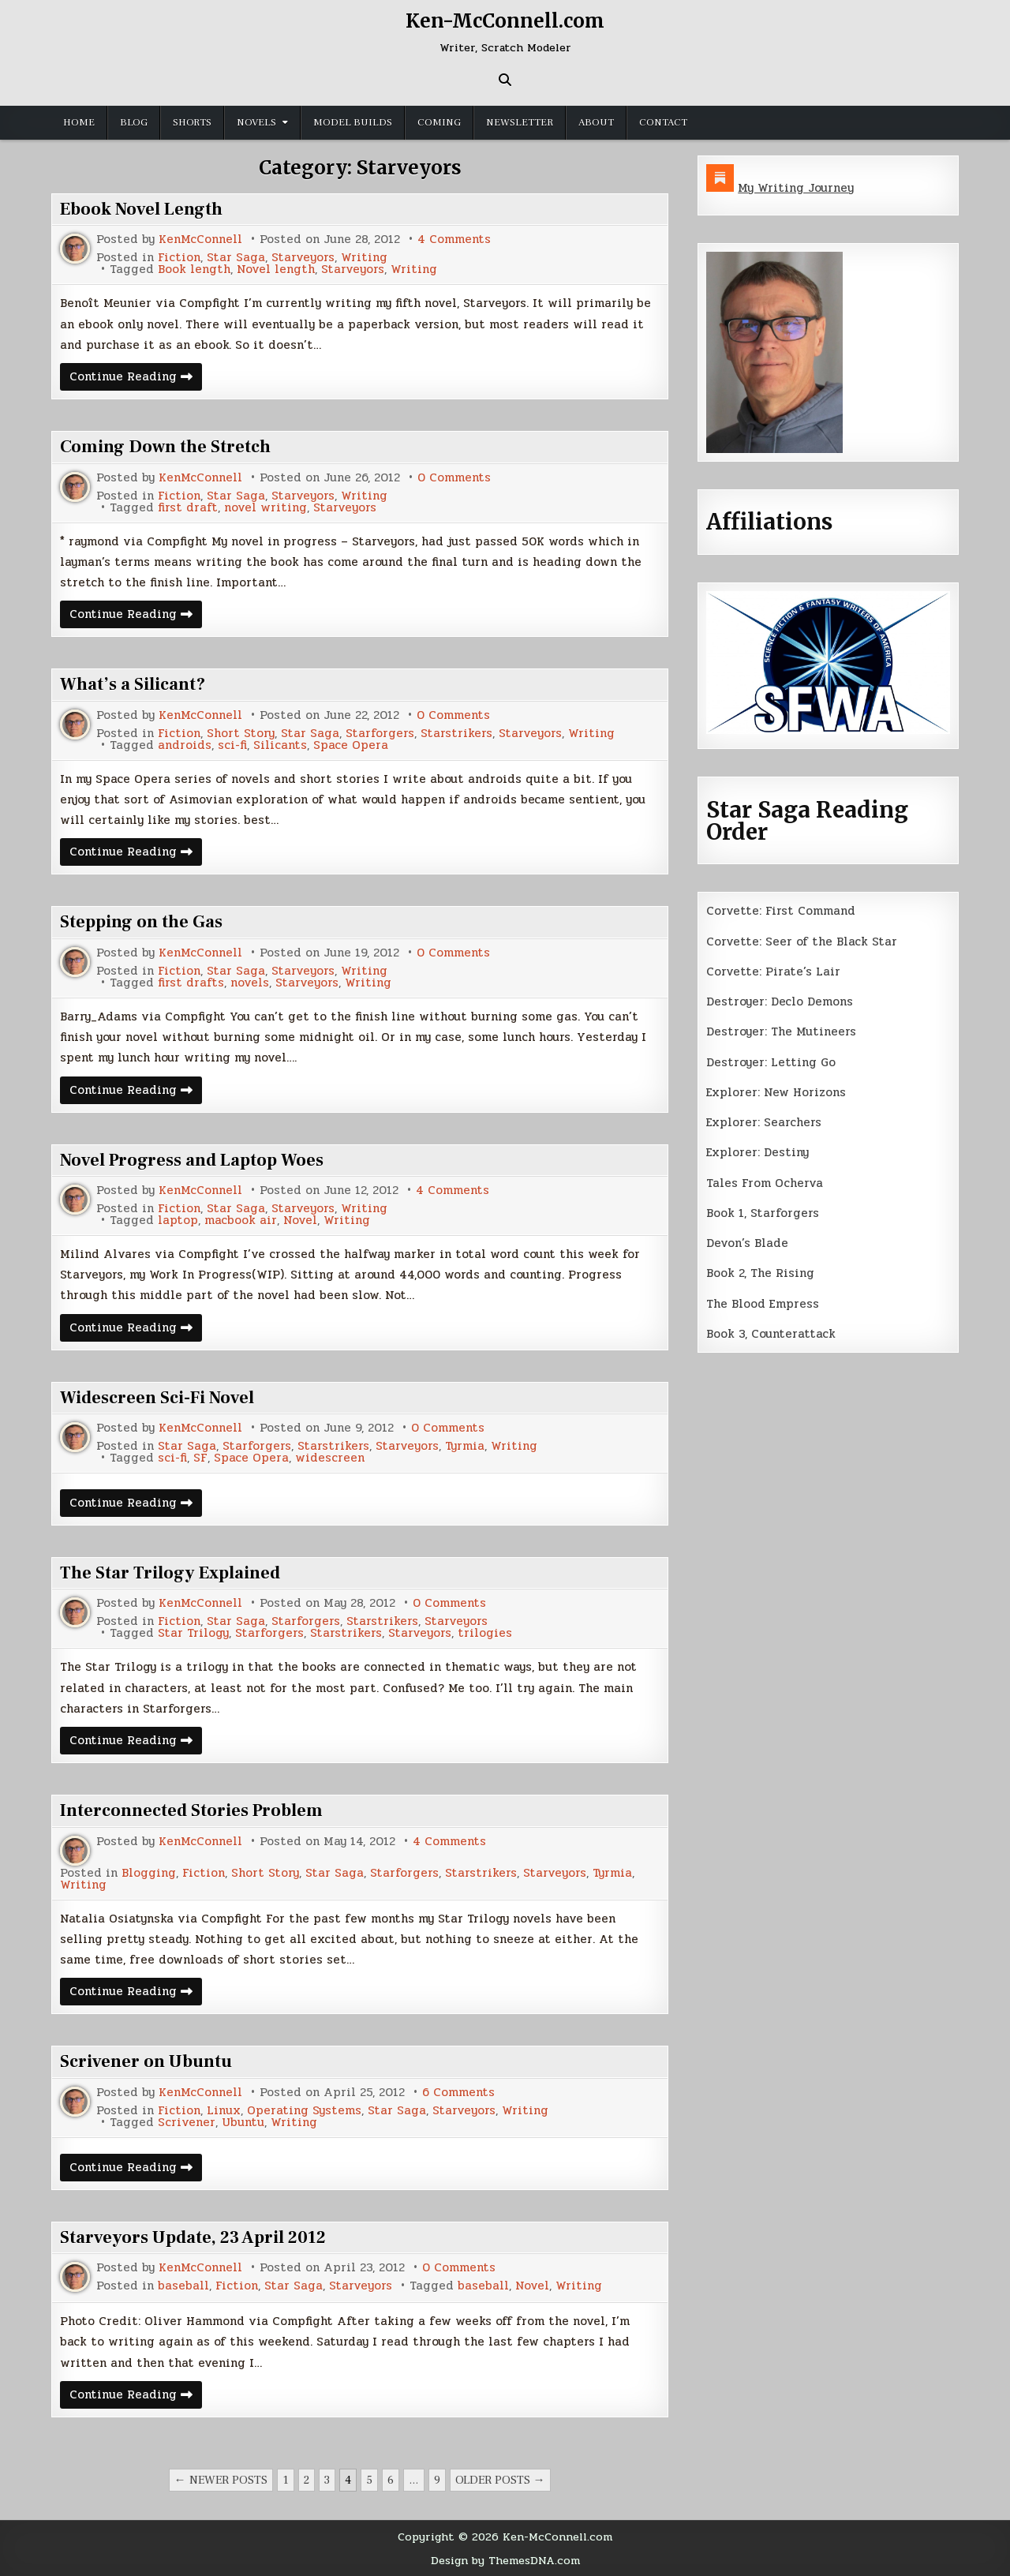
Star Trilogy (193, 1633)
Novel (300, 1220)
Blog (134, 122)
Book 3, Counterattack (771, 1333)
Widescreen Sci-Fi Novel (157, 1398)
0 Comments (454, 478)
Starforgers (380, 733)
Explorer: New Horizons (776, 1092)
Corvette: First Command (780, 910)
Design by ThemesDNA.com (505, 2560)
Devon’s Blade (747, 1243)
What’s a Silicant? (132, 684)
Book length (194, 269)
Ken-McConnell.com (505, 21)
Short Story (241, 733)
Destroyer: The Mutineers (781, 1031)
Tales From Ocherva (764, 1183)
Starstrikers (456, 733)
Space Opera (350, 745)
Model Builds (352, 122)
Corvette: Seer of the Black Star (801, 941)
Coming (439, 122)
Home (79, 122)
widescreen (330, 1458)
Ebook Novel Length (141, 209)
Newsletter (519, 122)
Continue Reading (135, 378)
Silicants (280, 745)
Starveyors (303, 258)
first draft (188, 508)
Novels (256, 122)
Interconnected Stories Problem (191, 1810)
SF (200, 1458)
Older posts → (500, 2480)
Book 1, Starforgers (762, 1213)
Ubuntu (243, 2123)
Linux (224, 2111)
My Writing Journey (796, 187)
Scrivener (186, 2123)
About (596, 122)
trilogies (485, 1633)
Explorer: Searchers (763, 1122)
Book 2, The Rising (760, 1273)
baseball (183, 2286)
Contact (663, 122)
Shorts (192, 122)
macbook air (240, 1220)
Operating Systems (304, 2111)
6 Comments (458, 2093)
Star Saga (236, 258)
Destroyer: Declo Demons (779, 1001)
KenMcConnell (200, 239)
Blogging (149, 1873)
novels (249, 983)
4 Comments (454, 239)
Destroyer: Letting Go (771, 1062)
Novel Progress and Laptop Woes (192, 1160)
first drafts (191, 983)
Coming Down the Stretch (165, 447)
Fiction (179, 258)
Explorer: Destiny (757, 1152)
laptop (178, 1220)
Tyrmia (464, 1446)
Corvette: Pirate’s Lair (773, 971)
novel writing (265, 508)
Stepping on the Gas (141, 922)
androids (184, 745)
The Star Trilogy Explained (170, 1573)
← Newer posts (220, 2480)
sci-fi (232, 745)
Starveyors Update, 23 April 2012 (193, 2237)
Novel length (276, 269)
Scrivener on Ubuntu (146, 2061)
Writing (364, 258)
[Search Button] (505, 80)
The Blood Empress (762, 1303)
